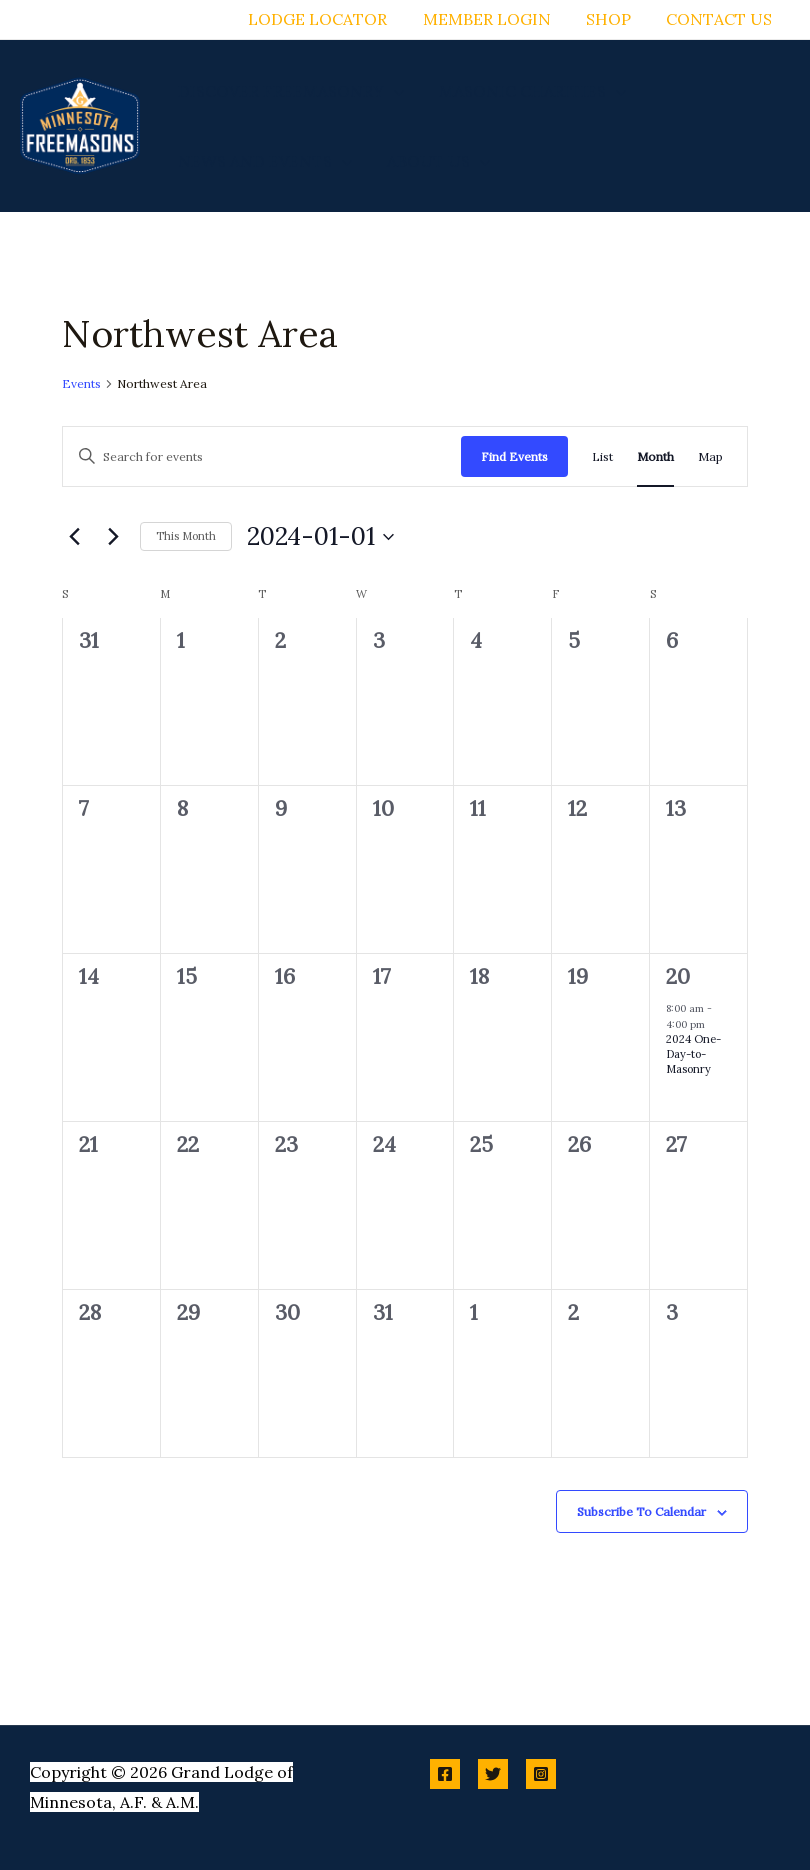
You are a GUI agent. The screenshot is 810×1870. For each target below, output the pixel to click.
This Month (186, 536)
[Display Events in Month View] (655, 456)
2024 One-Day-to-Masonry (693, 1054)
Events (81, 383)
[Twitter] (493, 1774)
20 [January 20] (678, 976)
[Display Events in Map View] (710, 456)
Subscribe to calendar (641, 1511)
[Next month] (113, 537)
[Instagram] (541, 1774)
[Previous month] (74, 537)
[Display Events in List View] (602, 456)
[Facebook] (445, 1774)
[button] (392, 91)
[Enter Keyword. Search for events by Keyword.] (262, 456)
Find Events (514, 456)
